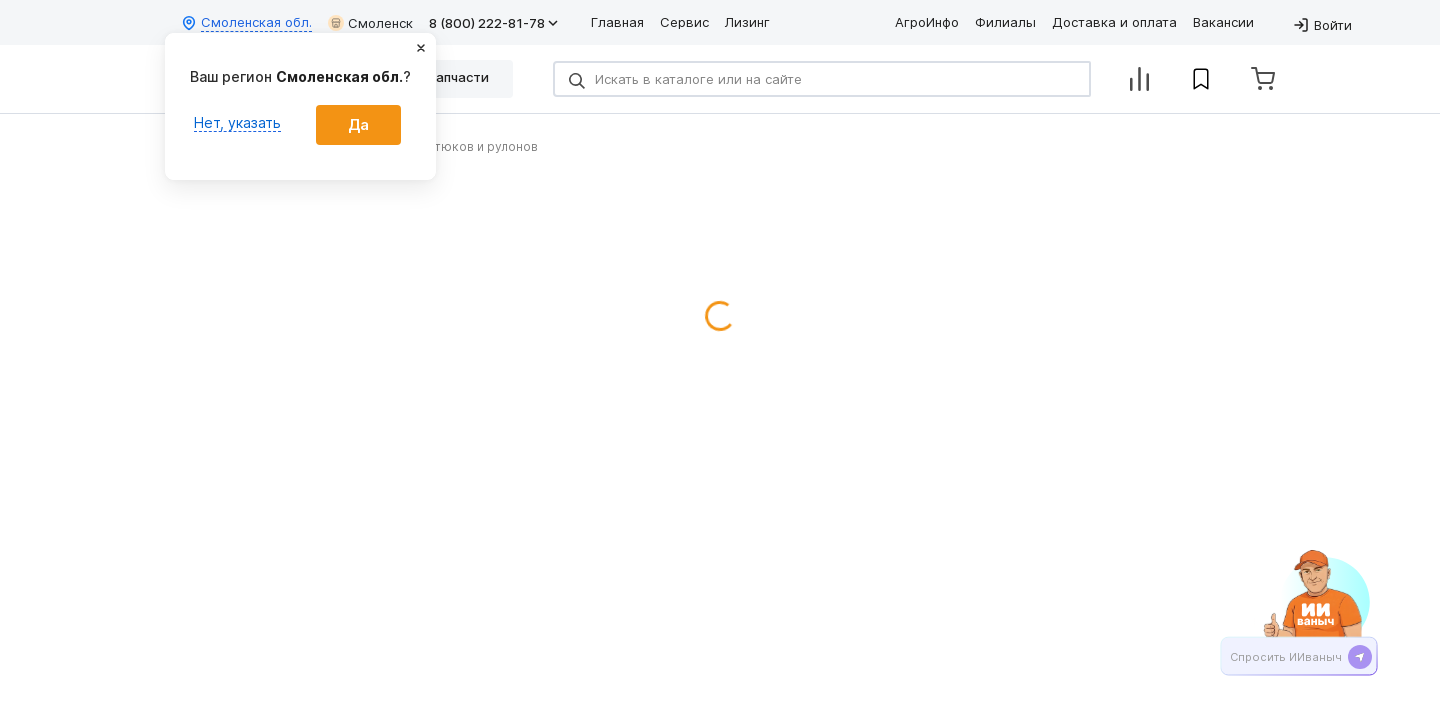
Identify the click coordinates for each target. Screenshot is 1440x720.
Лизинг (747, 22)
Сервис (684, 22)
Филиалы (1005, 22)
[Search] (822, 79)
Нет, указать (237, 122)
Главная (617, 22)
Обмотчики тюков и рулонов (449, 146)
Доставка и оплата (1114, 22)
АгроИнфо (927, 22)
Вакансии (1223, 22)
